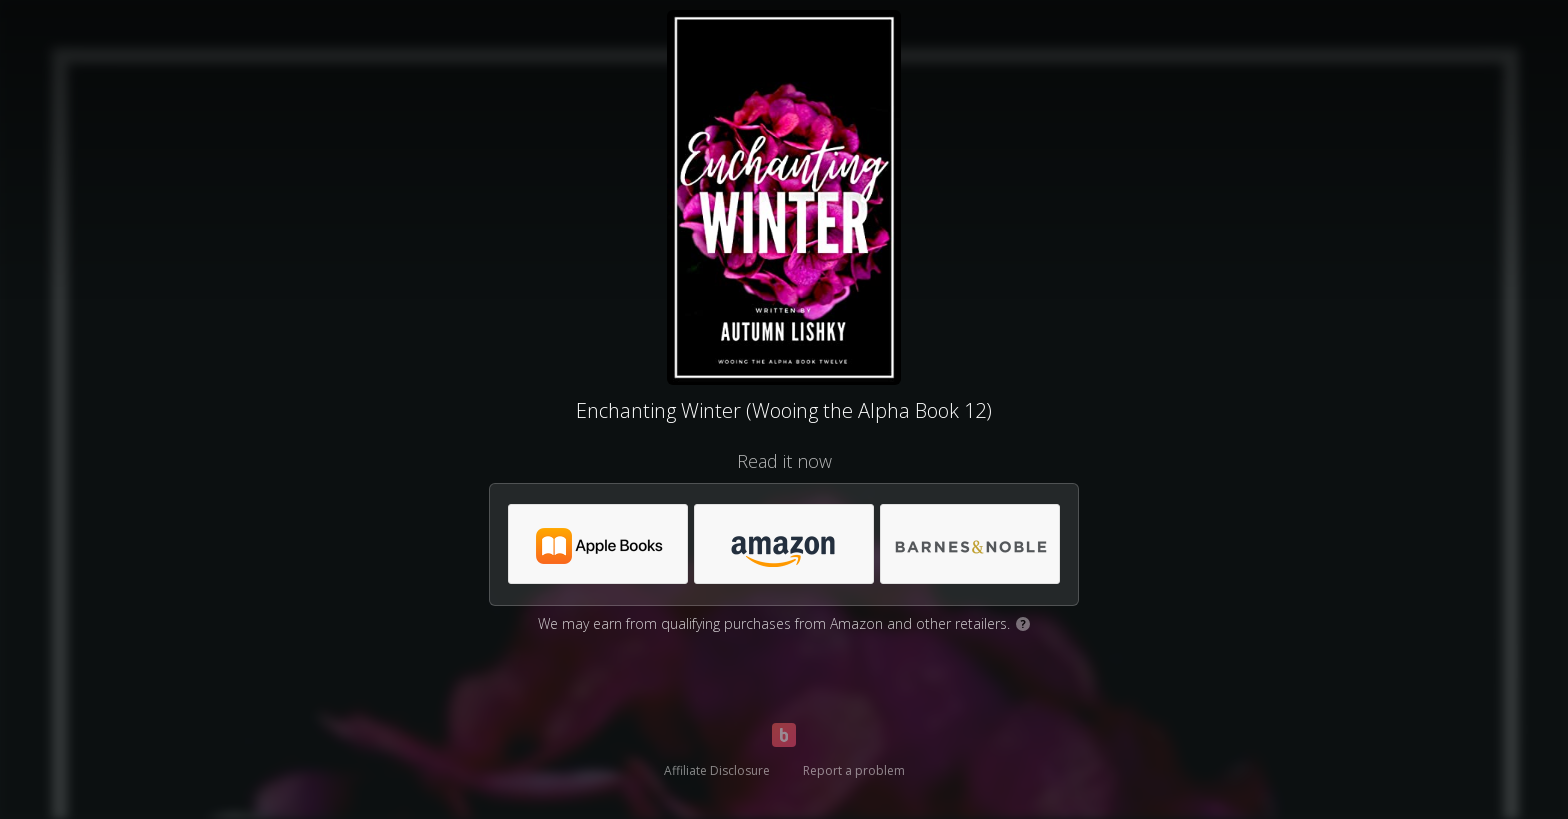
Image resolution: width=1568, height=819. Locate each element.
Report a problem (854, 770)
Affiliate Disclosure (717, 770)
